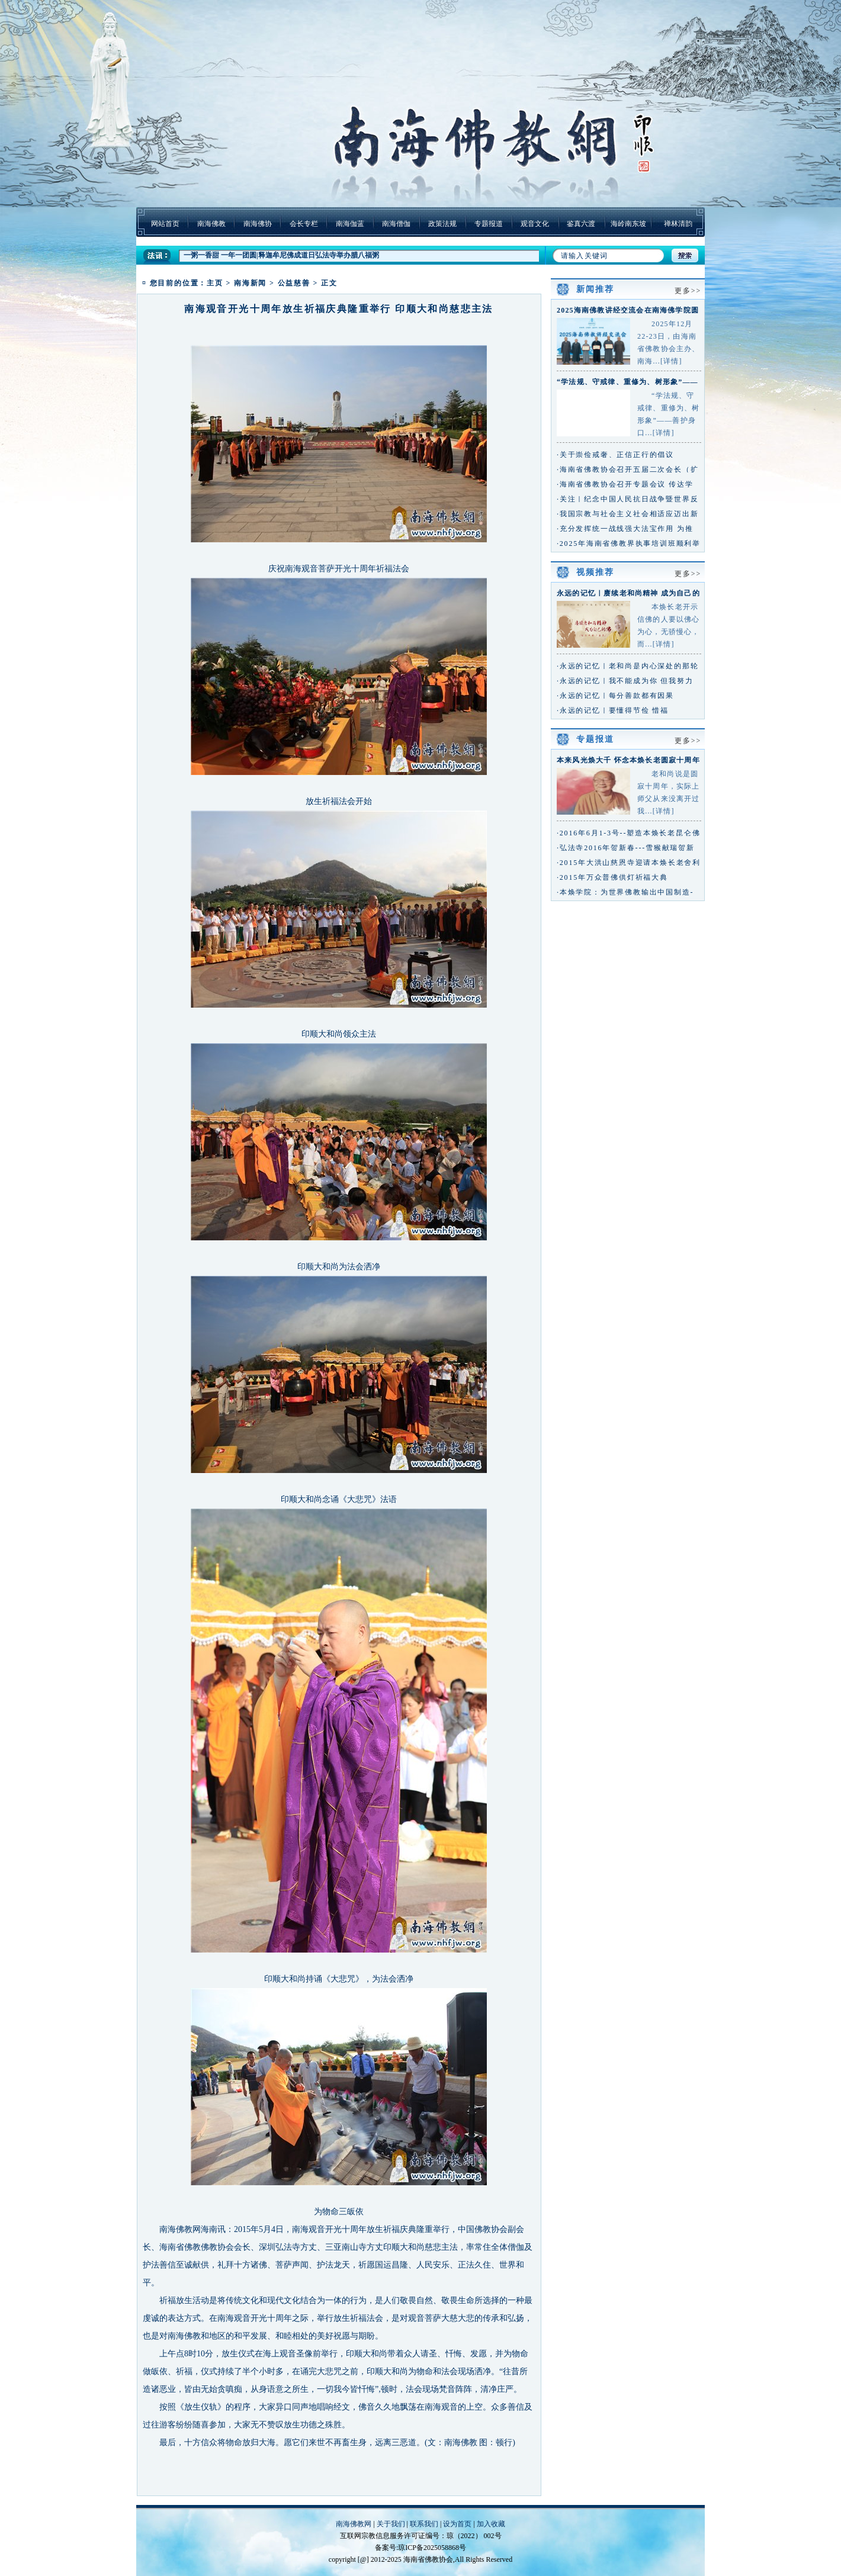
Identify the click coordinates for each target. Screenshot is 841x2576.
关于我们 (391, 2524)
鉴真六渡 (581, 224)
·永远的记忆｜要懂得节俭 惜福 (613, 710)
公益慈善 (294, 283)
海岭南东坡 (628, 224)
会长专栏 (304, 224)
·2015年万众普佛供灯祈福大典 (612, 877)
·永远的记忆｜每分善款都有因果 (615, 696)
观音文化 (535, 224)
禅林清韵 (678, 224)
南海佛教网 (353, 2524)
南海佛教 (211, 224)
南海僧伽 (396, 224)
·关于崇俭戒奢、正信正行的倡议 (615, 455)
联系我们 (424, 2524)
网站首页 (165, 224)
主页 (215, 283)
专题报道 (488, 224)
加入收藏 (491, 2524)
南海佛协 (257, 224)
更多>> (688, 291)
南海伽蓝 (350, 224)
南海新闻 (250, 283)
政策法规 (442, 224)
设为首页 (457, 2524)
